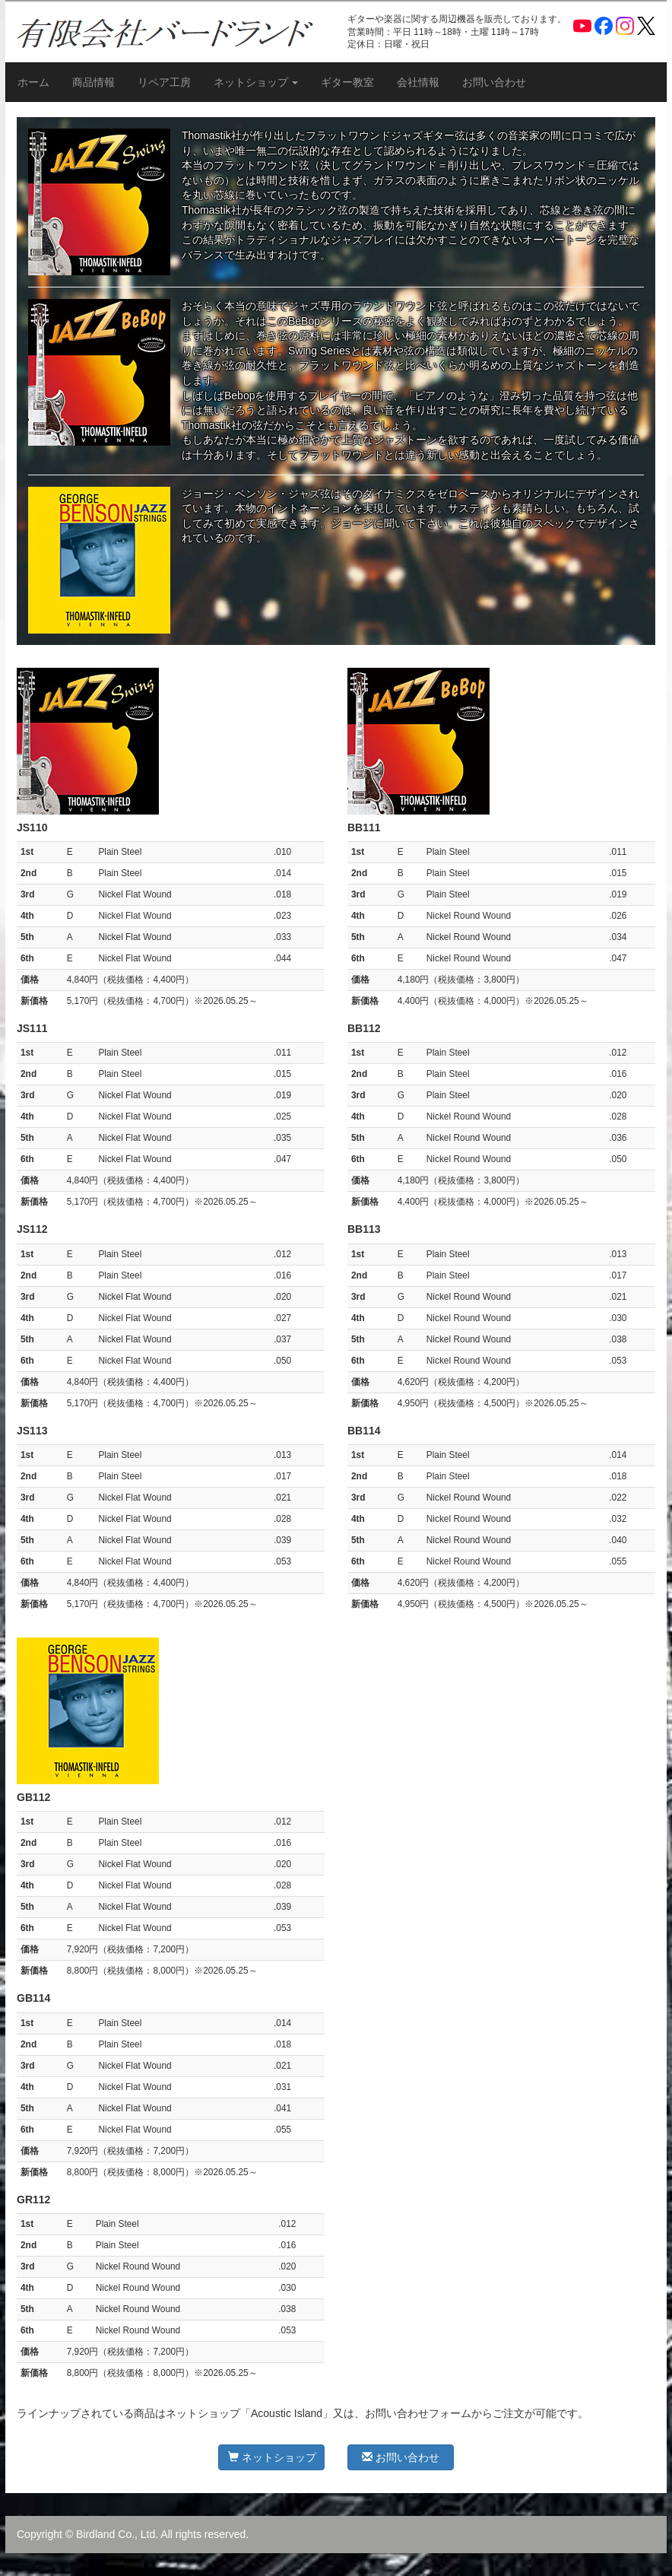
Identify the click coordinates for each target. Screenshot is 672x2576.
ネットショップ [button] (256, 82)
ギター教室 (347, 82)
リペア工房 (164, 82)
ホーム (33, 82)
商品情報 (93, 82)
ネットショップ (272, 2457)
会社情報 (418, 82)
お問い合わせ (494, 82)
